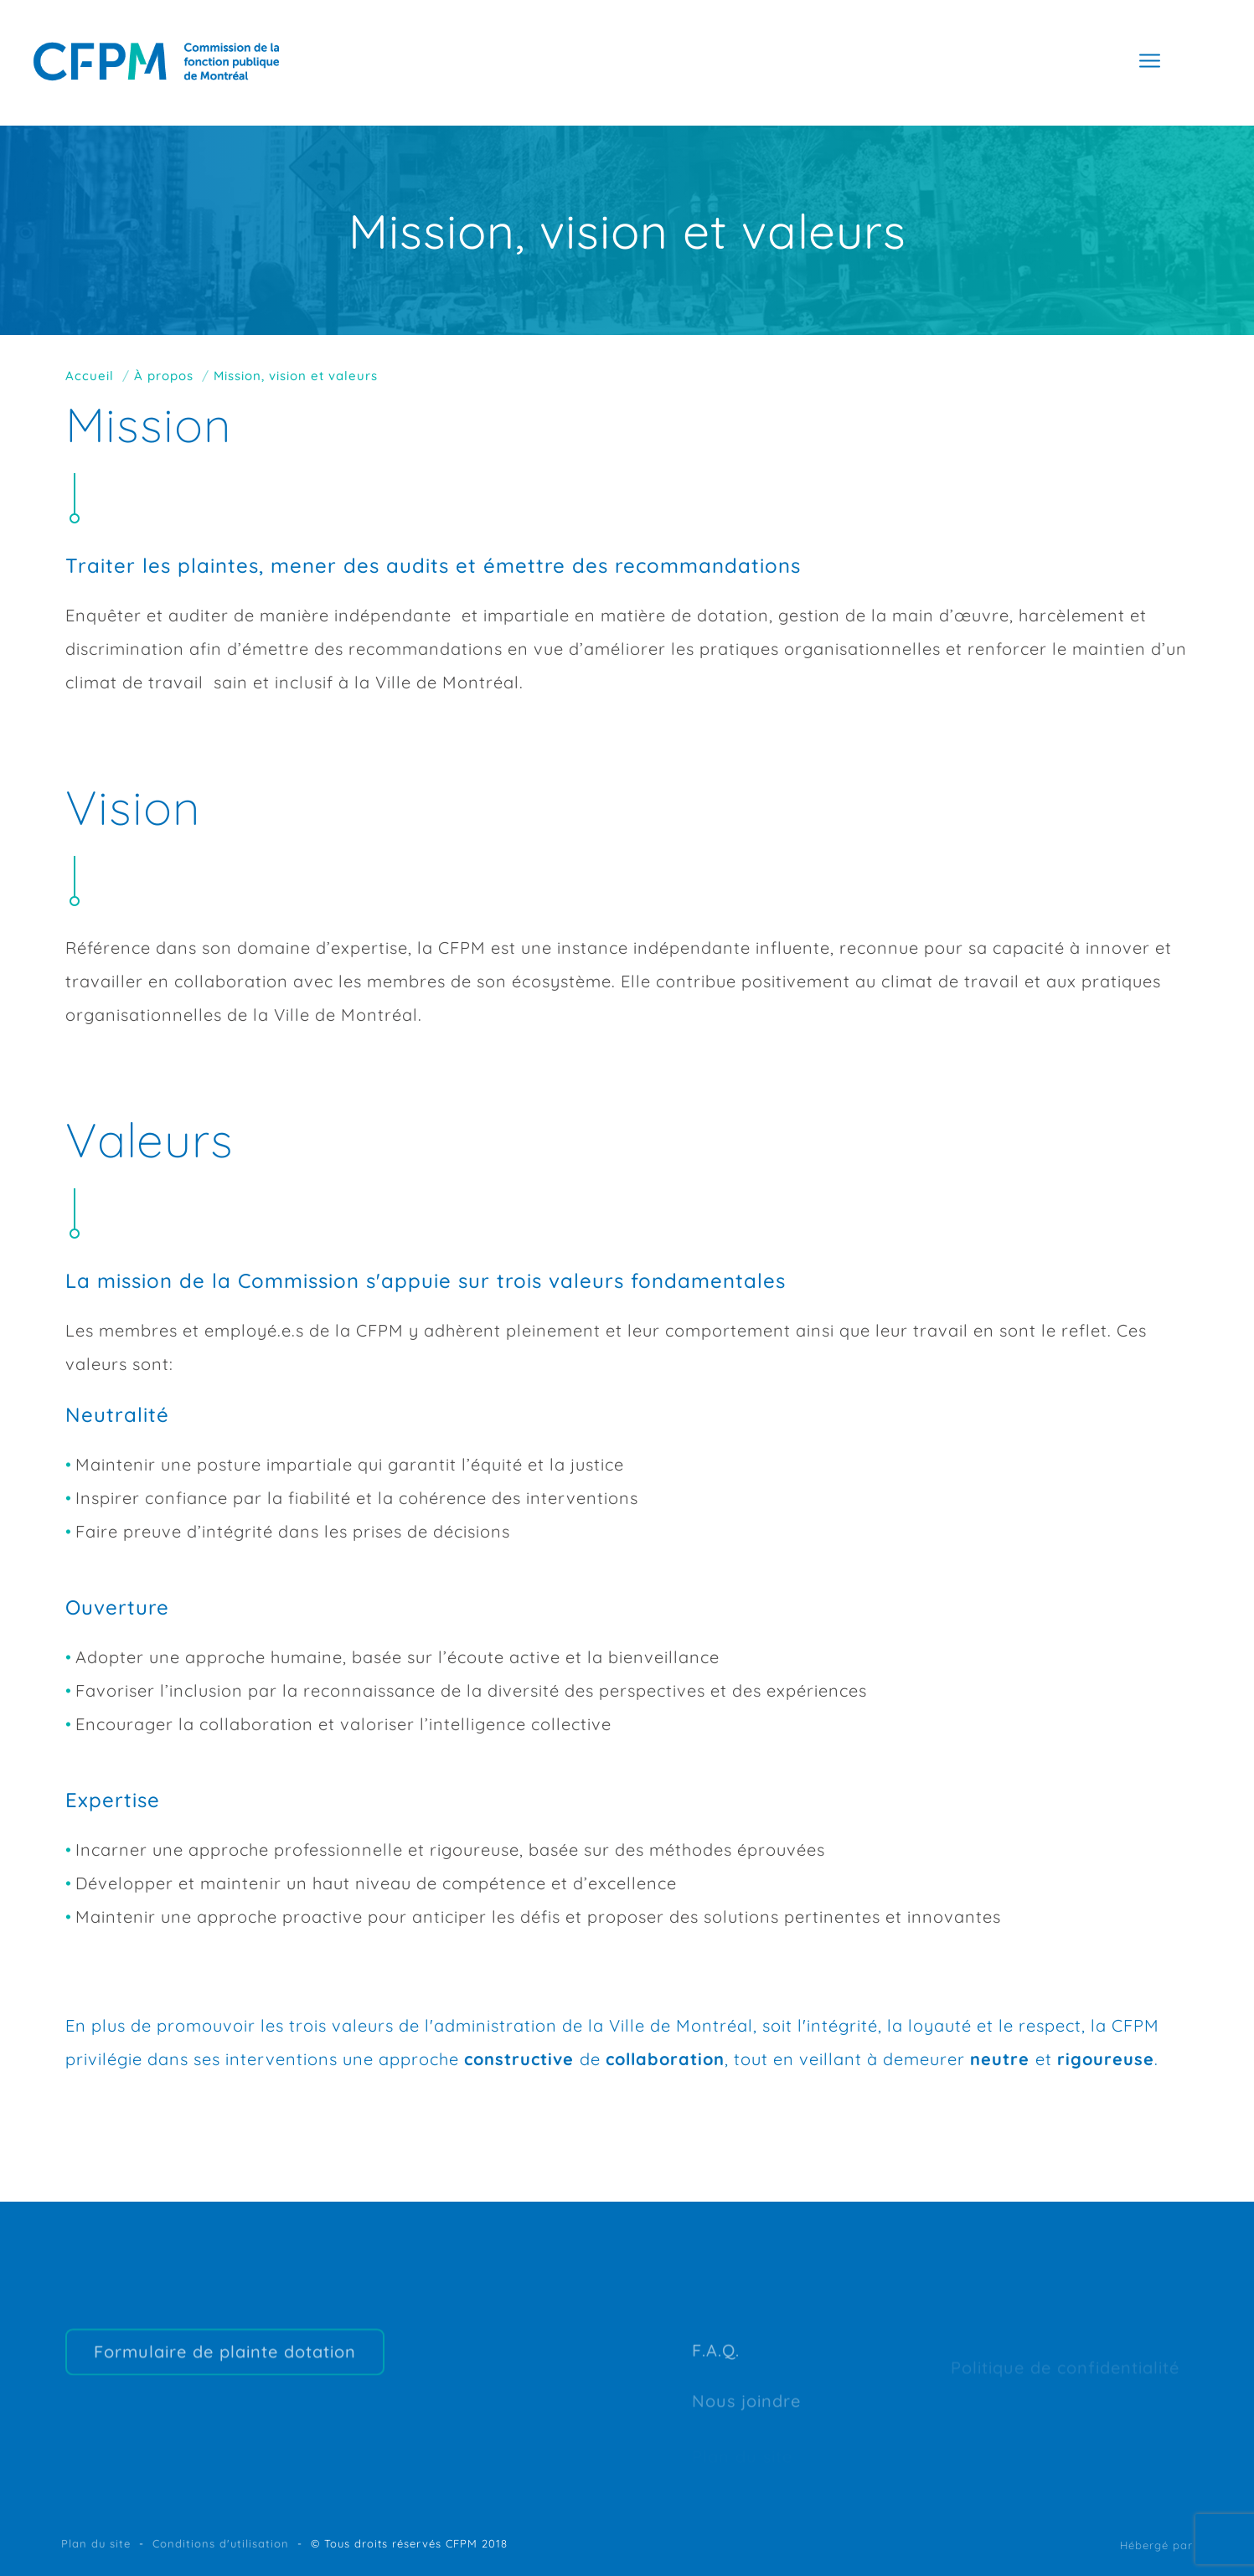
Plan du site (96, 2543)
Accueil (89, 376)
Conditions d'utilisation (220, 2543)
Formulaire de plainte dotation (225, 2378)
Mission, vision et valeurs (296, 376)
